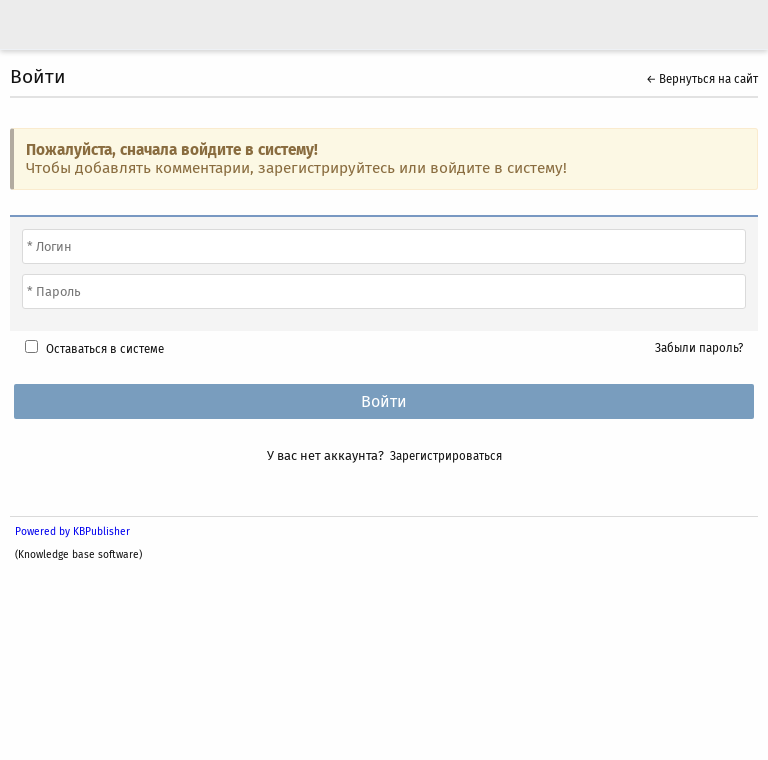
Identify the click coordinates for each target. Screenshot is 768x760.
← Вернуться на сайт (702, 79)
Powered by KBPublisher (72, 531)
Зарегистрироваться (446, 456)
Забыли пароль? (699, 348)
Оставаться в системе (105, 349)
